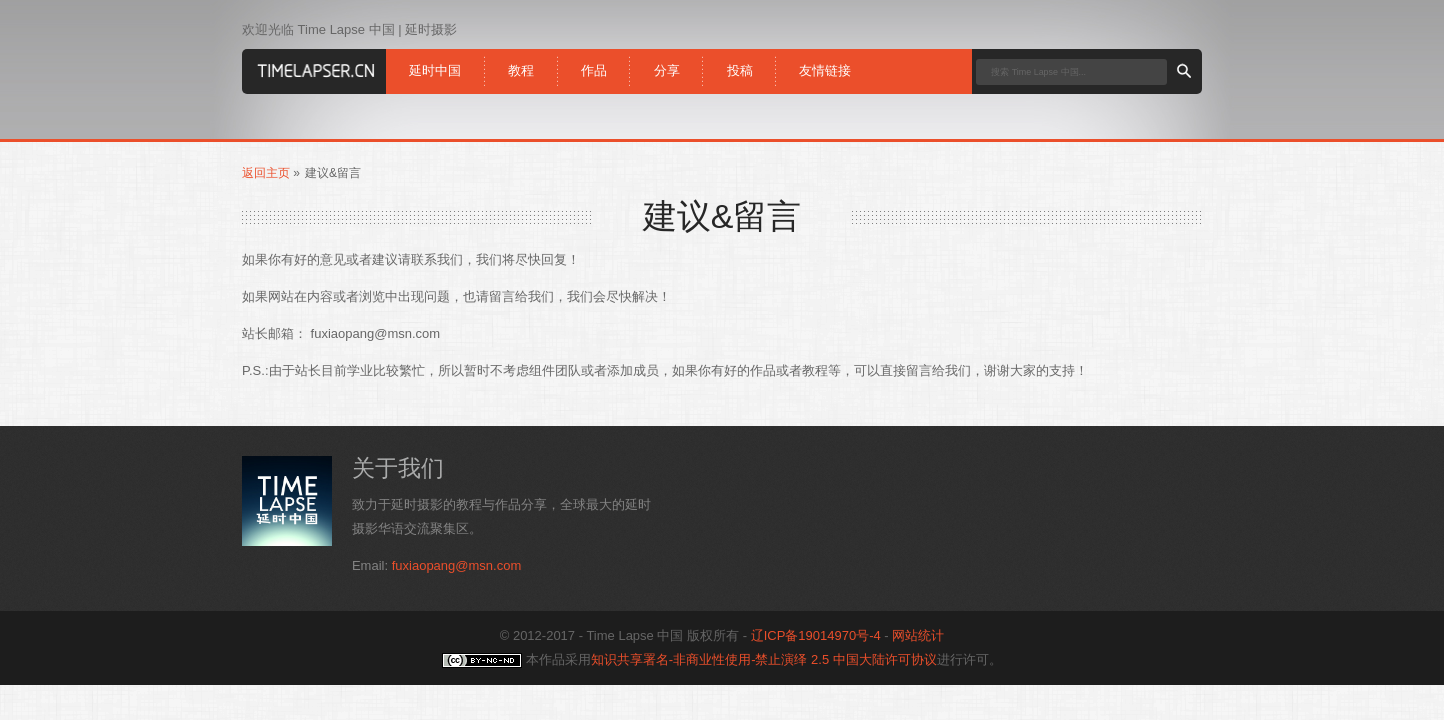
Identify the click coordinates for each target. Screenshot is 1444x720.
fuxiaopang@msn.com (457, 565)
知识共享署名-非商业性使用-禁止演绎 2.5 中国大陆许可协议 (764, 659)
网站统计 (918, 635)
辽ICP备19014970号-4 (816, 635)
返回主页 (266, 173)
